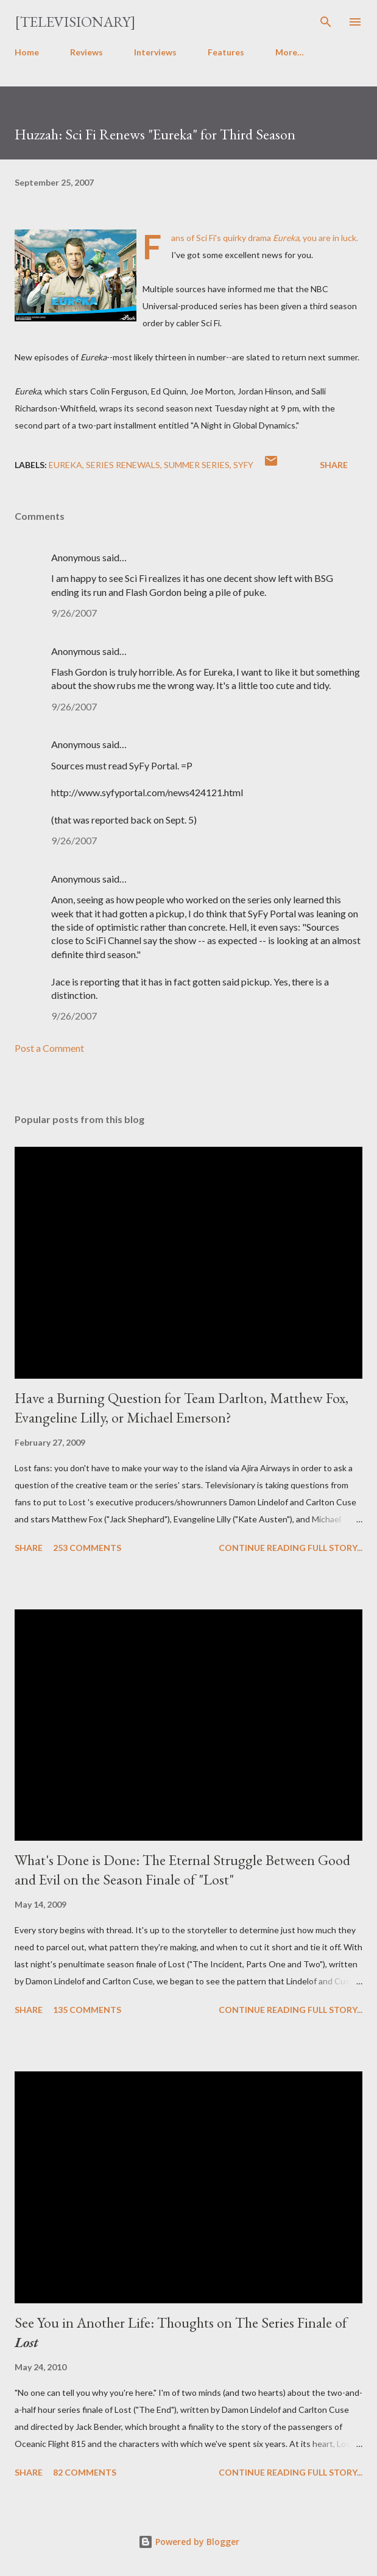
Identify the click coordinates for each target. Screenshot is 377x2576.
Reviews (86, 52)
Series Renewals (123, 465)
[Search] (326, 22)
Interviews (155, 52)
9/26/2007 (74, 612)
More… (289, 52)
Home (27, 52)
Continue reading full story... (290, 1547)
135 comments (87, 2009)
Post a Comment (49, 1048)
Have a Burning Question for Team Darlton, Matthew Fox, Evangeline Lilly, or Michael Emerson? (181, 1407)
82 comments (84, 2472)
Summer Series (197, 465)
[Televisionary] (75, 21)
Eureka (65, 465)
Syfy (243, 465)
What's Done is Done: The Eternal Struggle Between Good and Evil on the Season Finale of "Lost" (182, 1869)
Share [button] (334, 465)
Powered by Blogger (188, 2541)
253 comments (87, 1547)
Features (226, 52)
